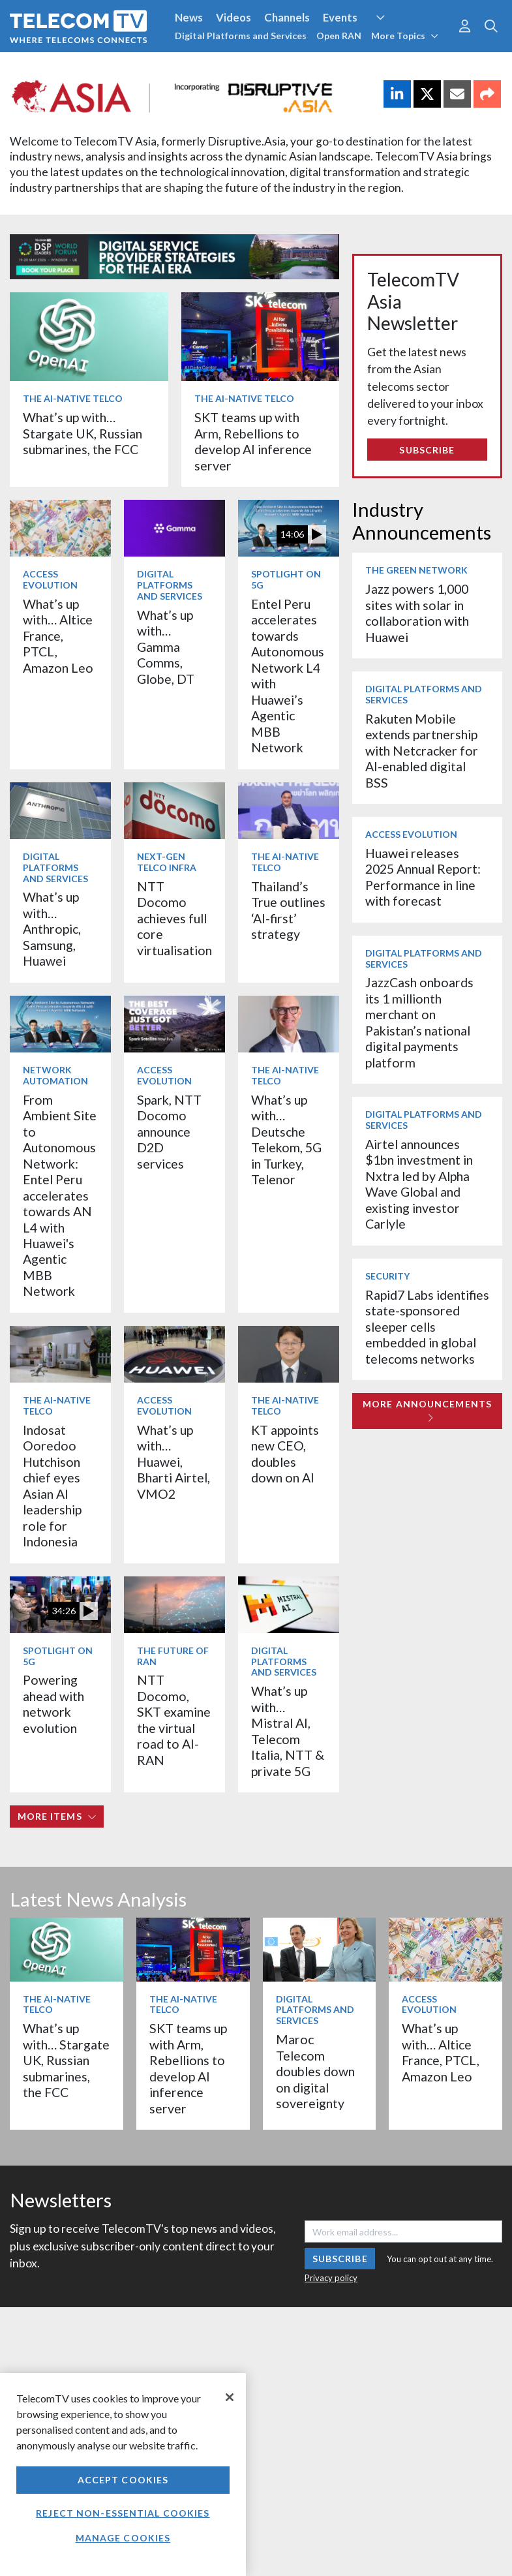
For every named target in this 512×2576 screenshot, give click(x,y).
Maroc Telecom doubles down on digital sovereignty (315, 2071)
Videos (233, 17)
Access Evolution (50, 579)
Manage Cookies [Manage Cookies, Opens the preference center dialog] (123, 2537)
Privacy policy (331, 2278)
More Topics (404, 35)
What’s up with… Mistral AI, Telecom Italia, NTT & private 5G (287, 1730)
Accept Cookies (123, 2479)
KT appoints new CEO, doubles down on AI (285, 1453)
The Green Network (416, 569)
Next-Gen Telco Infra (166, 862)
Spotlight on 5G (286, 579)
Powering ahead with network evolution (53, 1703)
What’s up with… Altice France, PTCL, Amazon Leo (58, 635)
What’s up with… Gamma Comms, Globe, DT (165, 646)
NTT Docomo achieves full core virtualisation (174, 918)
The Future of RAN (173, 1656)
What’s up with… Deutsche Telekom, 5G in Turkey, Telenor (286, 1139)
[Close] (229, 2397)
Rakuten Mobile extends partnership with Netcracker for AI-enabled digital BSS (421, 750)
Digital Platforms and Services (241, 35)
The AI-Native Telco (73, 398)
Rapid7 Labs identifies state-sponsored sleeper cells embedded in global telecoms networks (427, 1326)
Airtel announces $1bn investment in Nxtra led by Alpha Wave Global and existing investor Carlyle (419, 1184)
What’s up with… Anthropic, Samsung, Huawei (52, 928)
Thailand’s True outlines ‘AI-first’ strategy (288, 910)
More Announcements (427, 1410)
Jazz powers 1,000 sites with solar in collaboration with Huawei (417, 612)
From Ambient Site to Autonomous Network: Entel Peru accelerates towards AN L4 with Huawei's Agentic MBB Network (60, 1195)
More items (57, 1816)
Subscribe (427, 449)
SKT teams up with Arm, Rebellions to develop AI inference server (253, 441)
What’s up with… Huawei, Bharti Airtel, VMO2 (173, 1461)
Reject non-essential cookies (122, 2513)
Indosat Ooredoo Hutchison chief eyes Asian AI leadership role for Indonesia (52, 1485)
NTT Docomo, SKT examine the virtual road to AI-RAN (174, 1719)
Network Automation (55, 1075)
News (189, 17)
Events (340, 17)
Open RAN (338, 35)
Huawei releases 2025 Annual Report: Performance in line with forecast (423, 877)
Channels (287, 17)
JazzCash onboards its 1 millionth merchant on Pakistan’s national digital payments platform (419, 1022)
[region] (123, 2474)
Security (387, 1275)
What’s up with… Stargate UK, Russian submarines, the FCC (82, 433)
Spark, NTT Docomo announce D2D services (169, 1131)
